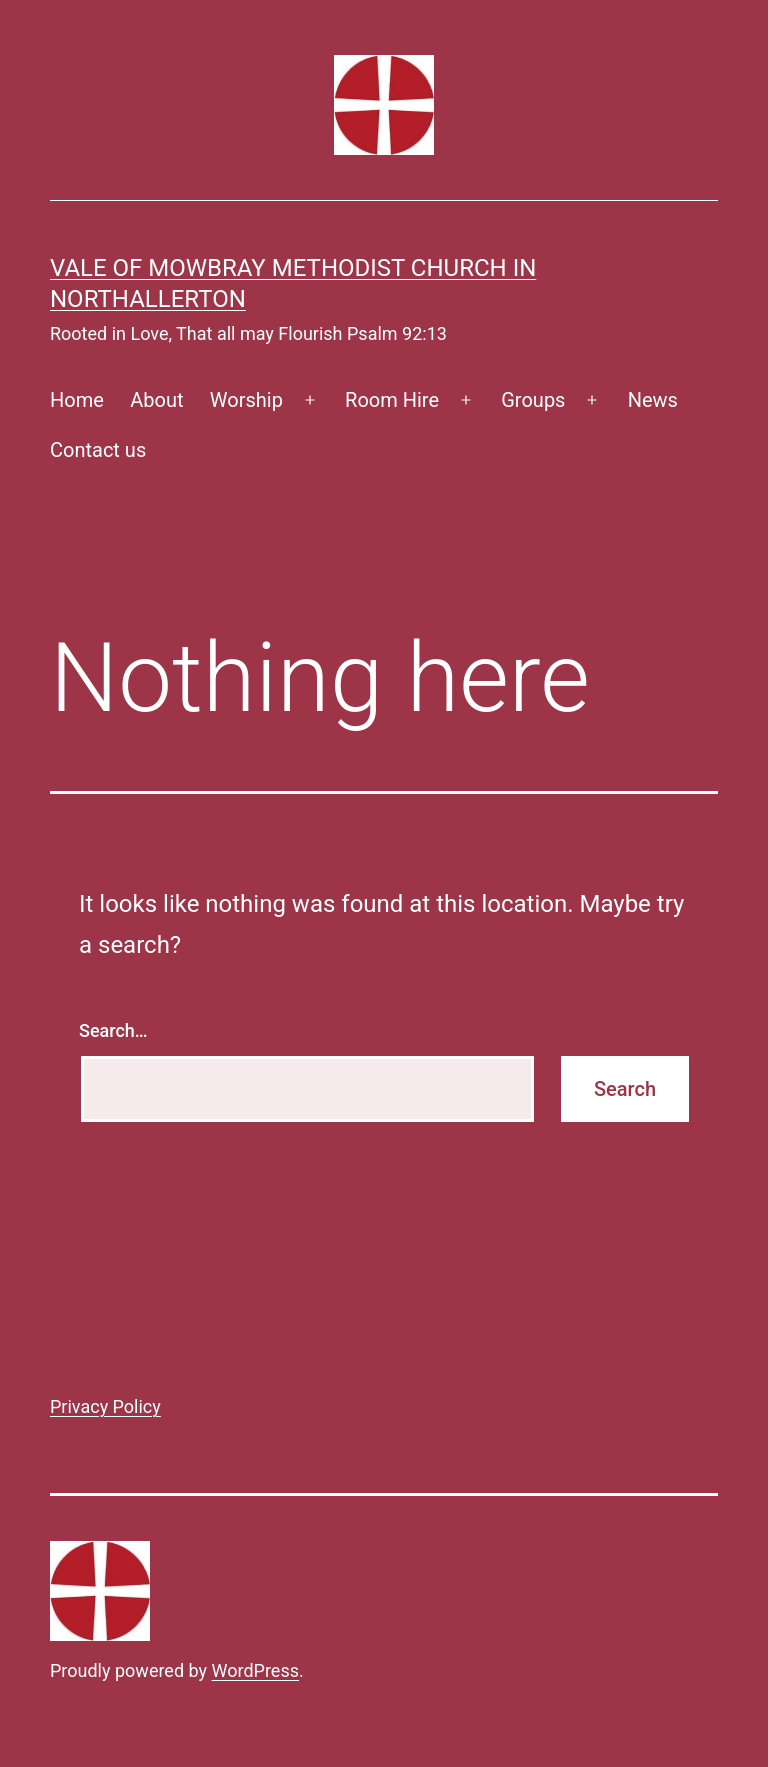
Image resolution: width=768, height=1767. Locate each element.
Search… (113, 1030)
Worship (246, 400)
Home (77, 400)
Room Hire (392, 400)
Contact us (98, 450)
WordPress (255, 1670)
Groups (533, 400)
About (156, 400)
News (653, 400)
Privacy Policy (105, 1406)
